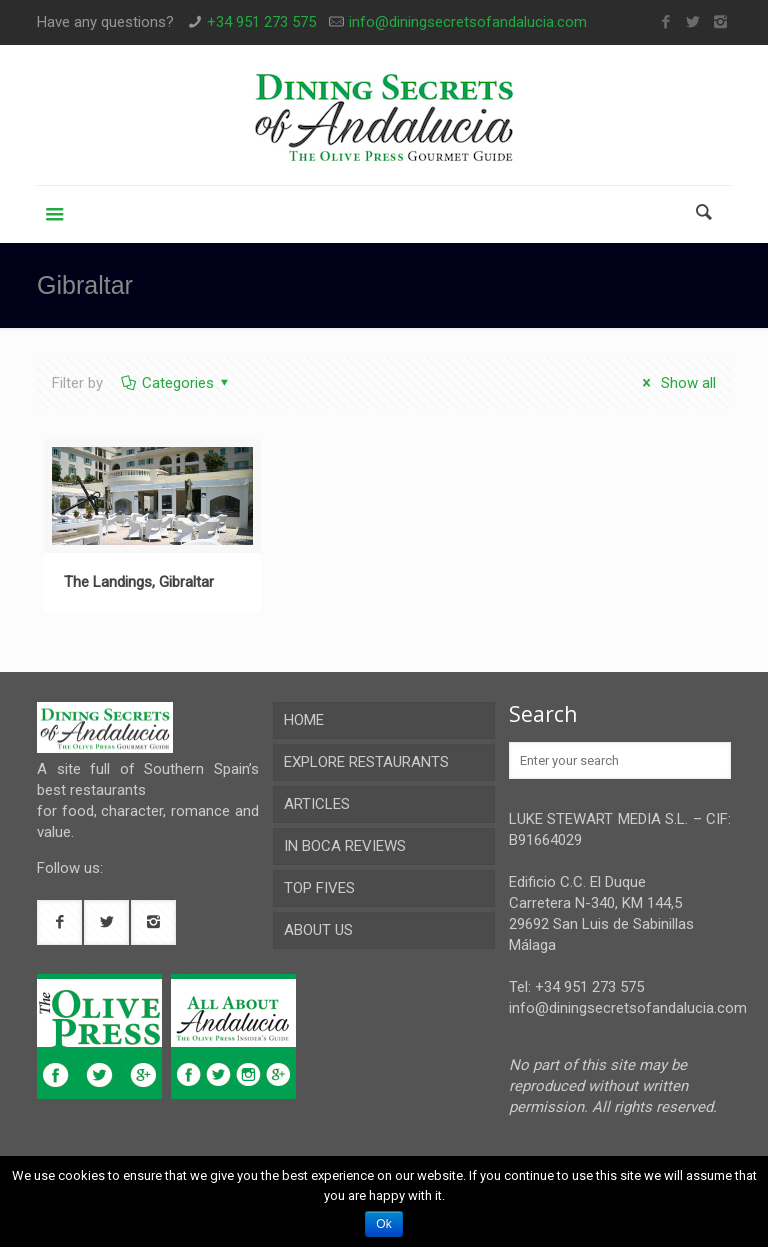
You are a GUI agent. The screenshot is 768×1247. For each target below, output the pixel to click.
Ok (383, 1224)
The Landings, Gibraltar (139, 582)
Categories (176, 383)
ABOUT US (318, 930)
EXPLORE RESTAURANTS (366, 762)
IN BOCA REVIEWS (345, 846)
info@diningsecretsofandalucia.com (468, 22)
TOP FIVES (319, 888)
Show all (676, 383)
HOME (304, 720)
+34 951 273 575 (261, 22)
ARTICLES (317, 804)
